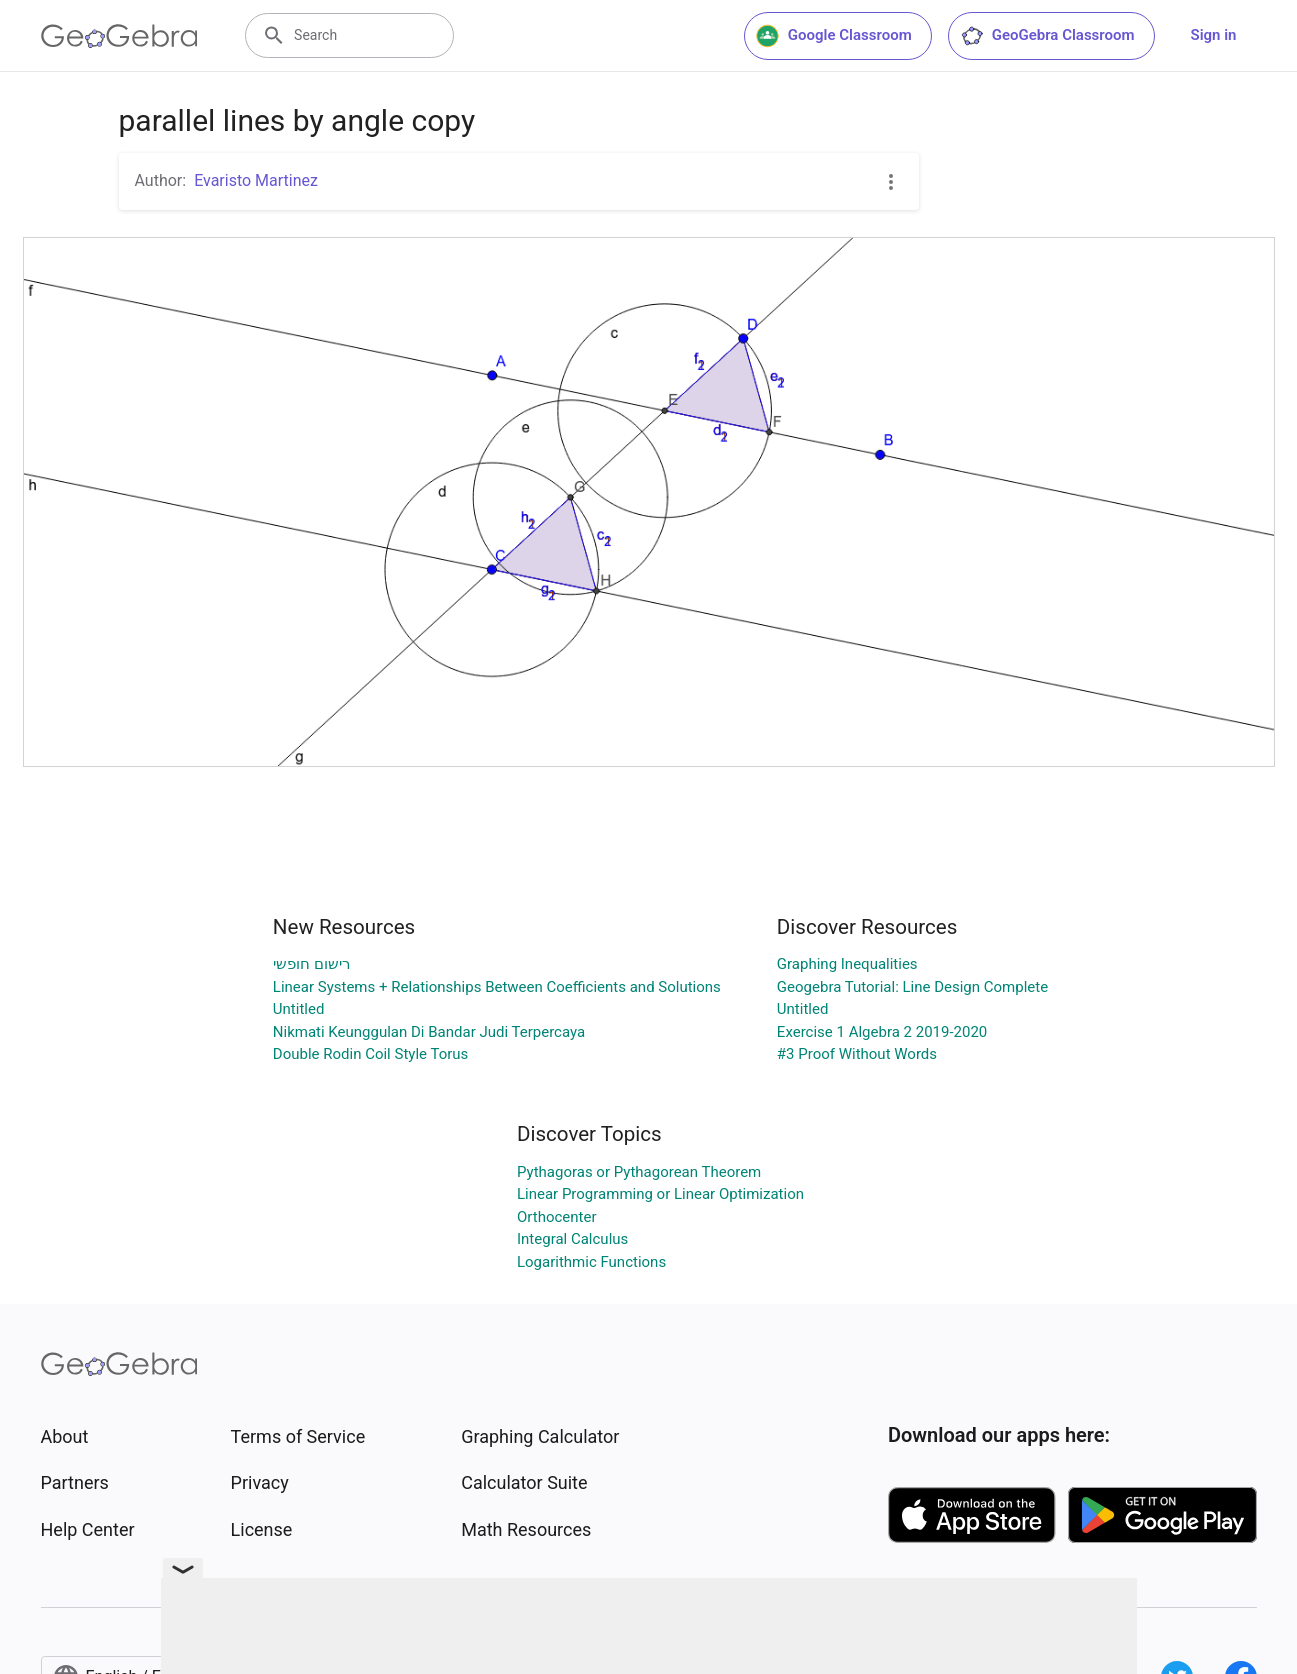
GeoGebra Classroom (1047, 36)
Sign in (1214, 35)
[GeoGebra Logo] (119, 36)
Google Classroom (834, 36)
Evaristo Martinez (256, 180)
